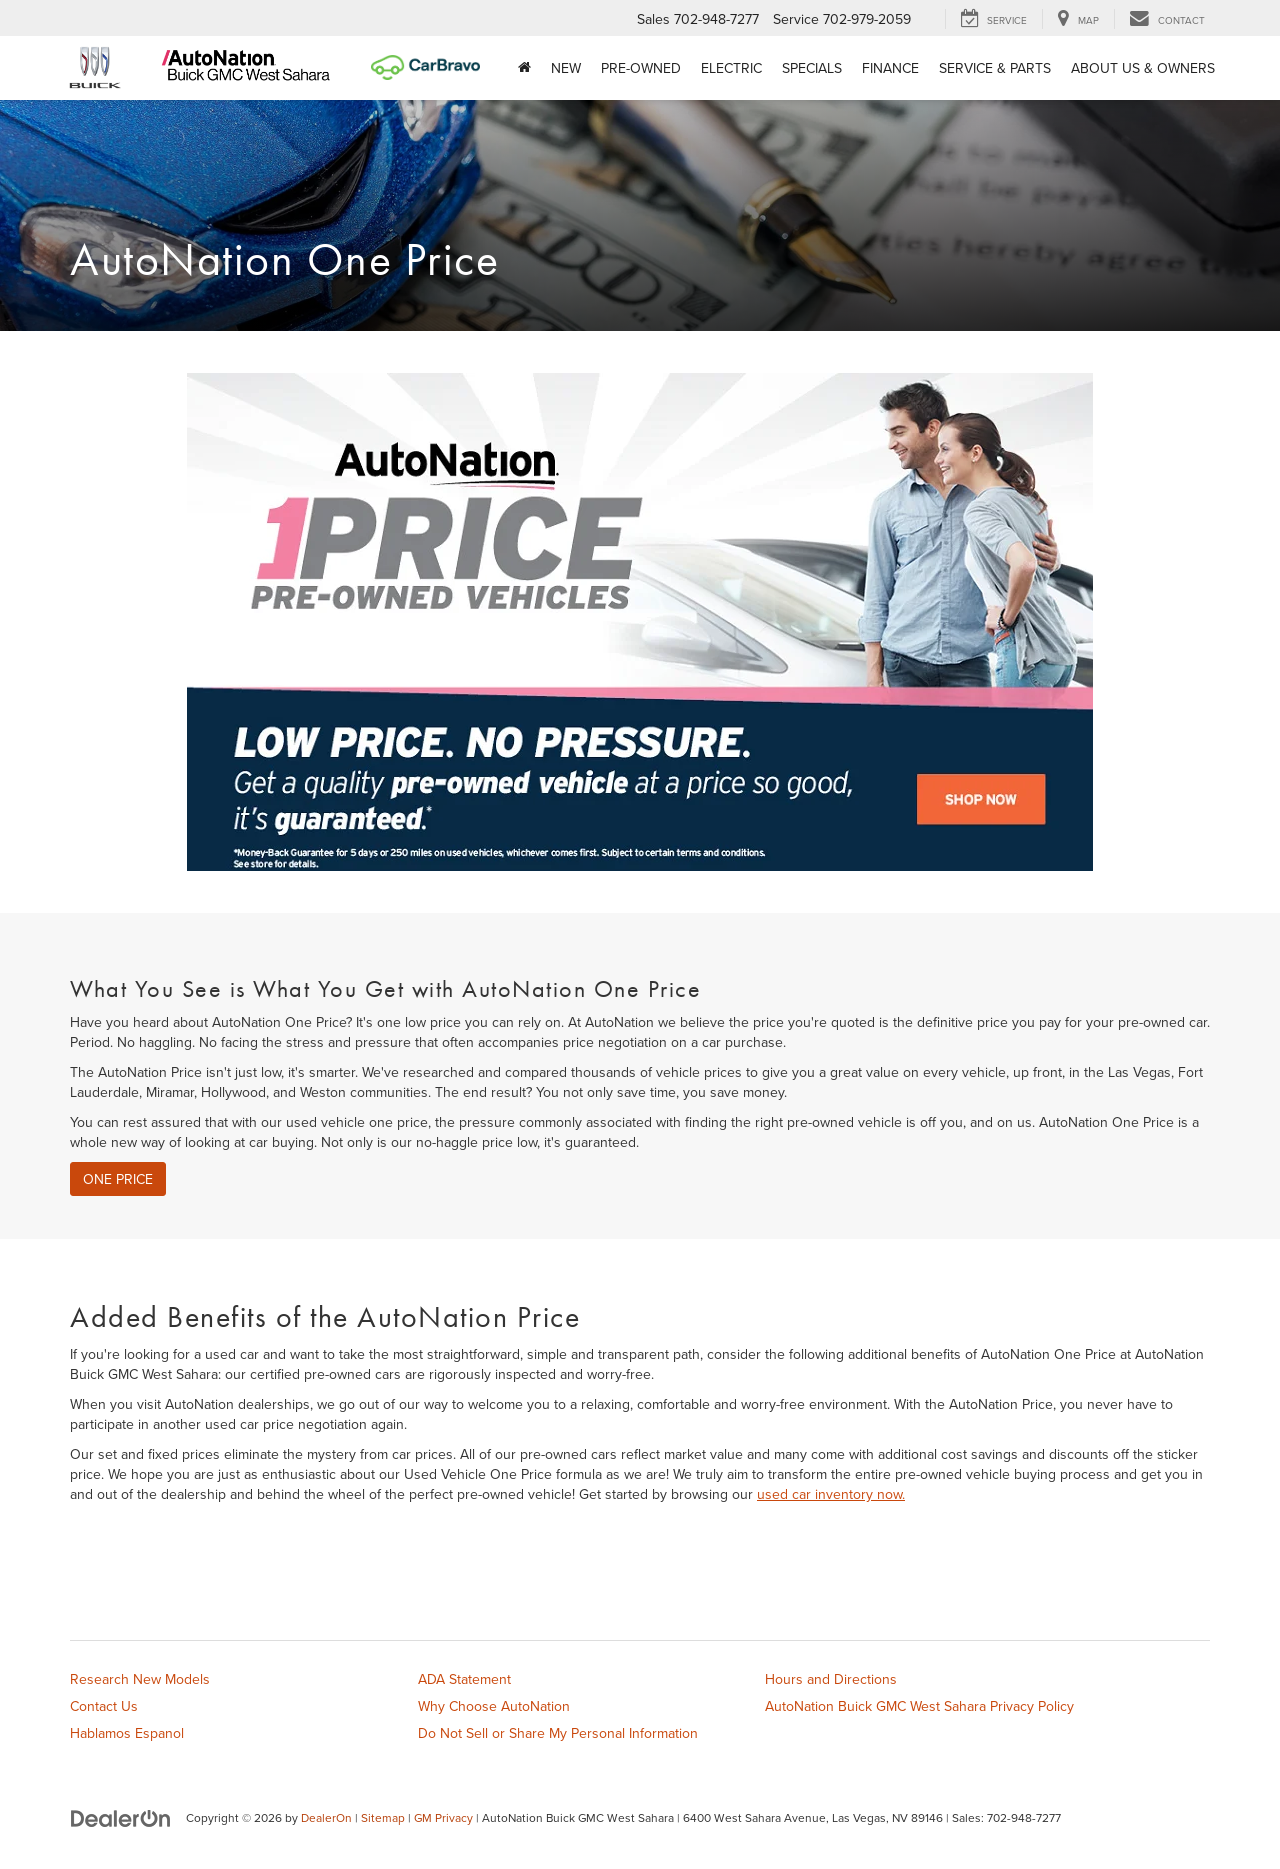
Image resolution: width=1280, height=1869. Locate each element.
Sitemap (383, 1817)
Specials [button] (812, 68)
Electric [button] (731, 68)
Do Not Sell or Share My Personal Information (558, 1733)
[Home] (524, 68)
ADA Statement (464, 1679)
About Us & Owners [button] (1143, 68)
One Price (118, 1179)
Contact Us (104, 1706)
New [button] (566, 68)
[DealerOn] (121, 1817)
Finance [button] (890, 68)
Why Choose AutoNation (494, 1706)
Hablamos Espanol (127, 1733)
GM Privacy (443, 1817)
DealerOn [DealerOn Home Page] (326, 1817)
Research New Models (140, 1679)
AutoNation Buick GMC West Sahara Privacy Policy (919, 1706)
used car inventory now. (831, 1494)
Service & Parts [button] (995, 68)
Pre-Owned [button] (641, 68)
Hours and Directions (831, 1679)
